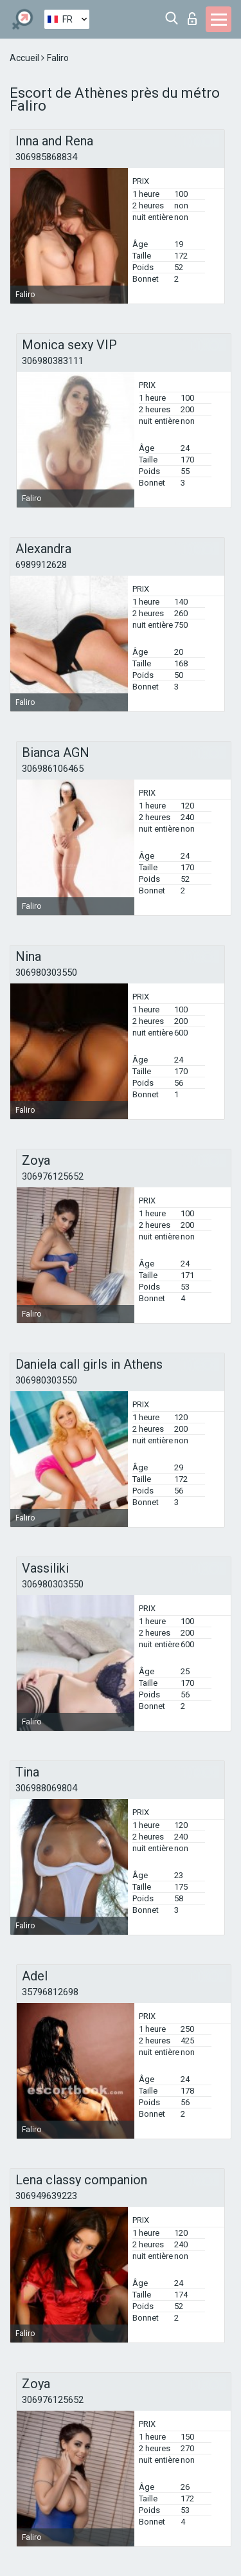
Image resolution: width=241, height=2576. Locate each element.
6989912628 (41, 565)
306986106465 (53, 768)
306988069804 (46, 1788)
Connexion (192, 19)
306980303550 (46, 972)
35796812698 (50, 1992)
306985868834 (46, 157)
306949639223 (46, 2196)
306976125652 (53, 1176)
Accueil (25, 58)
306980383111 (53, 361)
